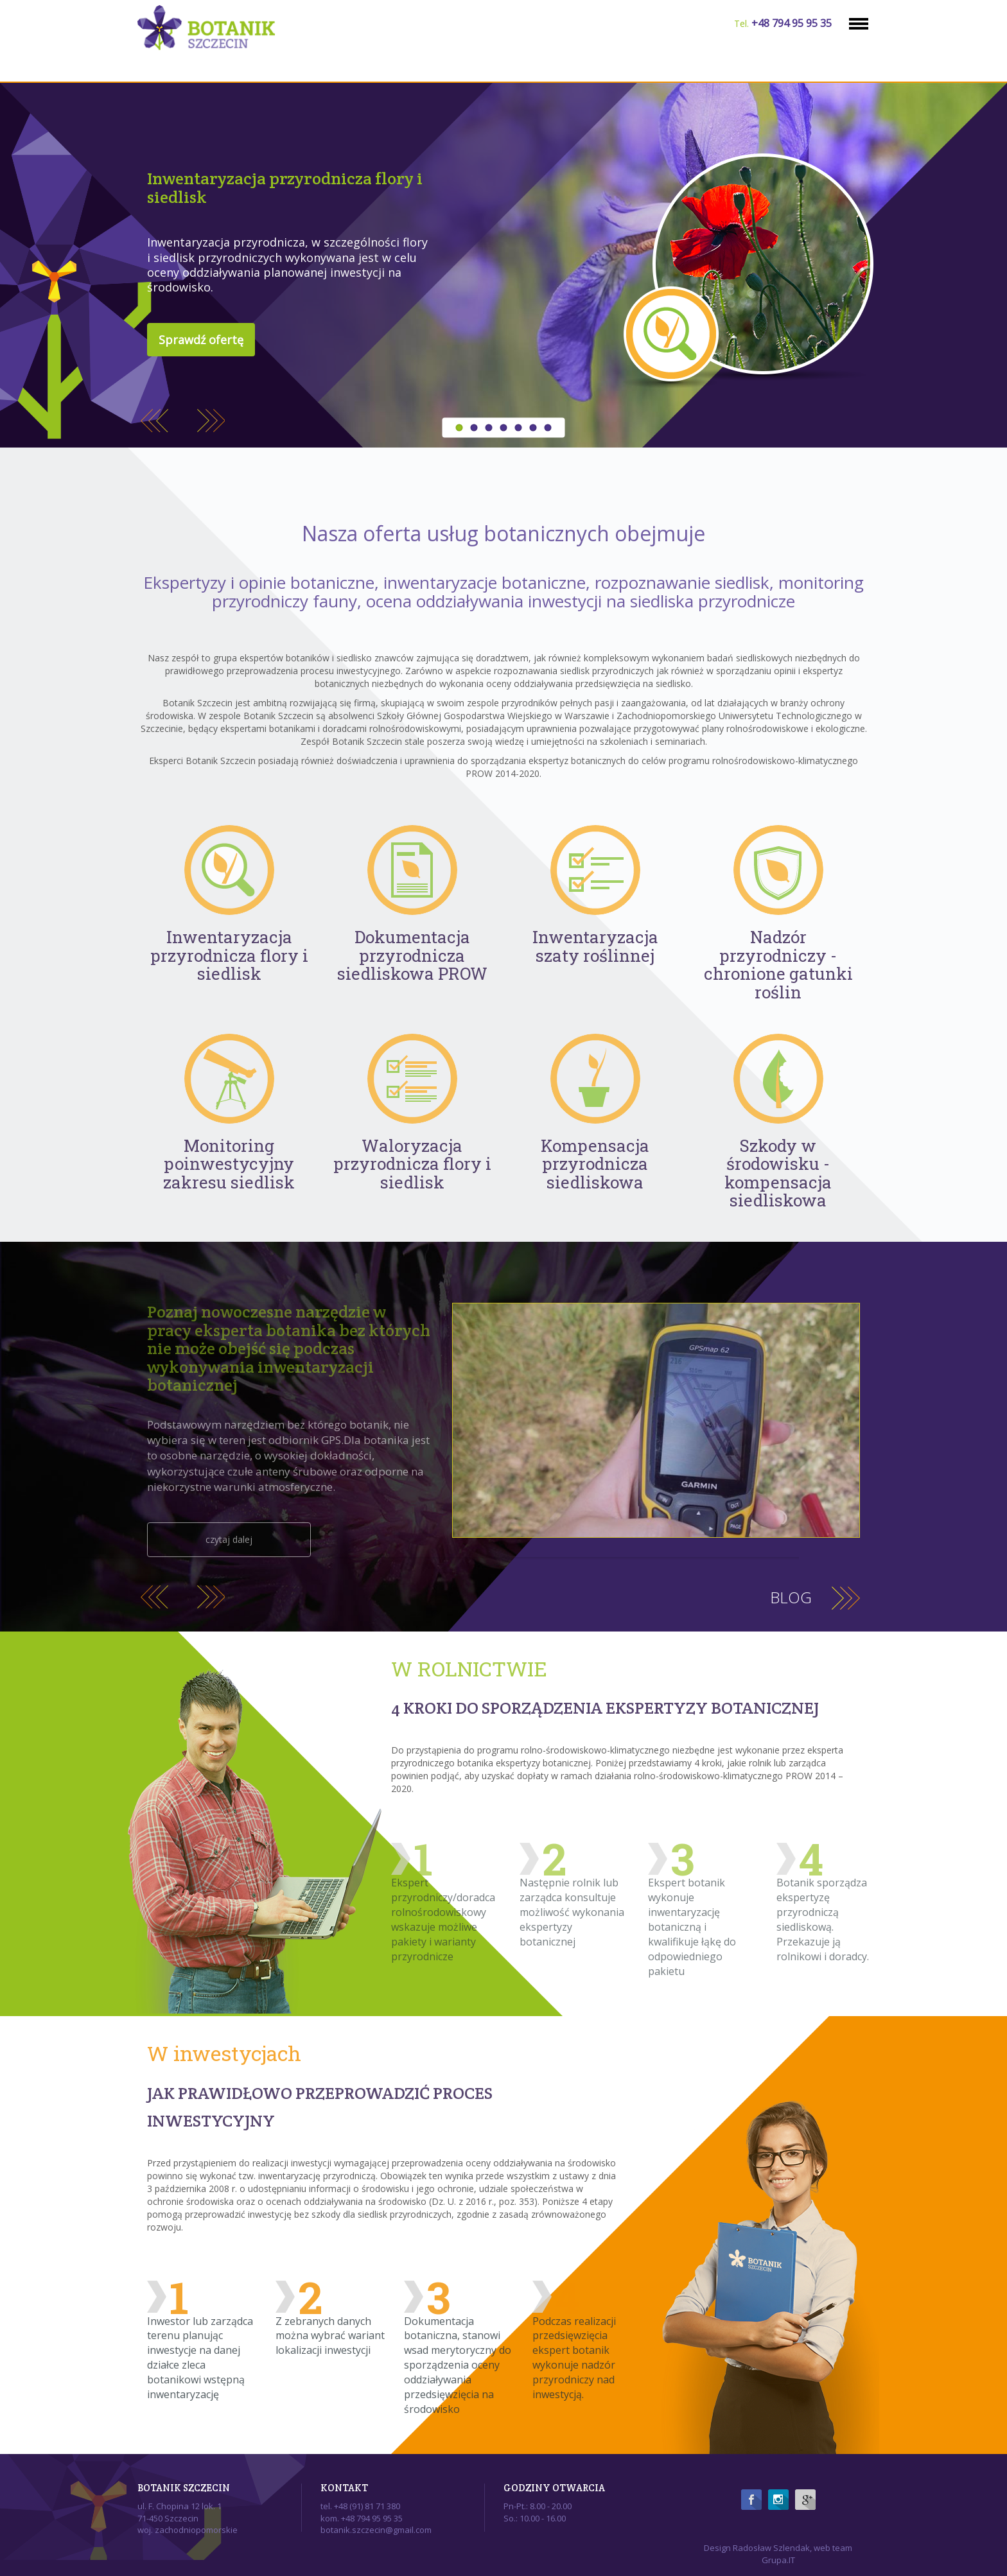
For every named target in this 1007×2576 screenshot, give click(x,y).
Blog (791, 1597)
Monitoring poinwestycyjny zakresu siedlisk (229, 1164)
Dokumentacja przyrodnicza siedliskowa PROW (412, 955)
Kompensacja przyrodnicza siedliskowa (595, 1164)
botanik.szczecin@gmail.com (376, 2530)
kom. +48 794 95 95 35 (361, 2518)
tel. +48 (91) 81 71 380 (360, 2506)
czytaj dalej (229, 1539)
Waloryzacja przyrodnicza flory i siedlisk (412, 1164)
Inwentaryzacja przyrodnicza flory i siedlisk (285, 187)
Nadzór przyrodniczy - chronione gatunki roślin (778, 964)
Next (211, 418)
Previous (154, 418)
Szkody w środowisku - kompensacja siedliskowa (778, 1173)
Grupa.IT (778, 2560)
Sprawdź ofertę (201, 339)
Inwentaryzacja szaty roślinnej (595, 946)
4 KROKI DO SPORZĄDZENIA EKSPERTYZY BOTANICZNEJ (605, 1707)
